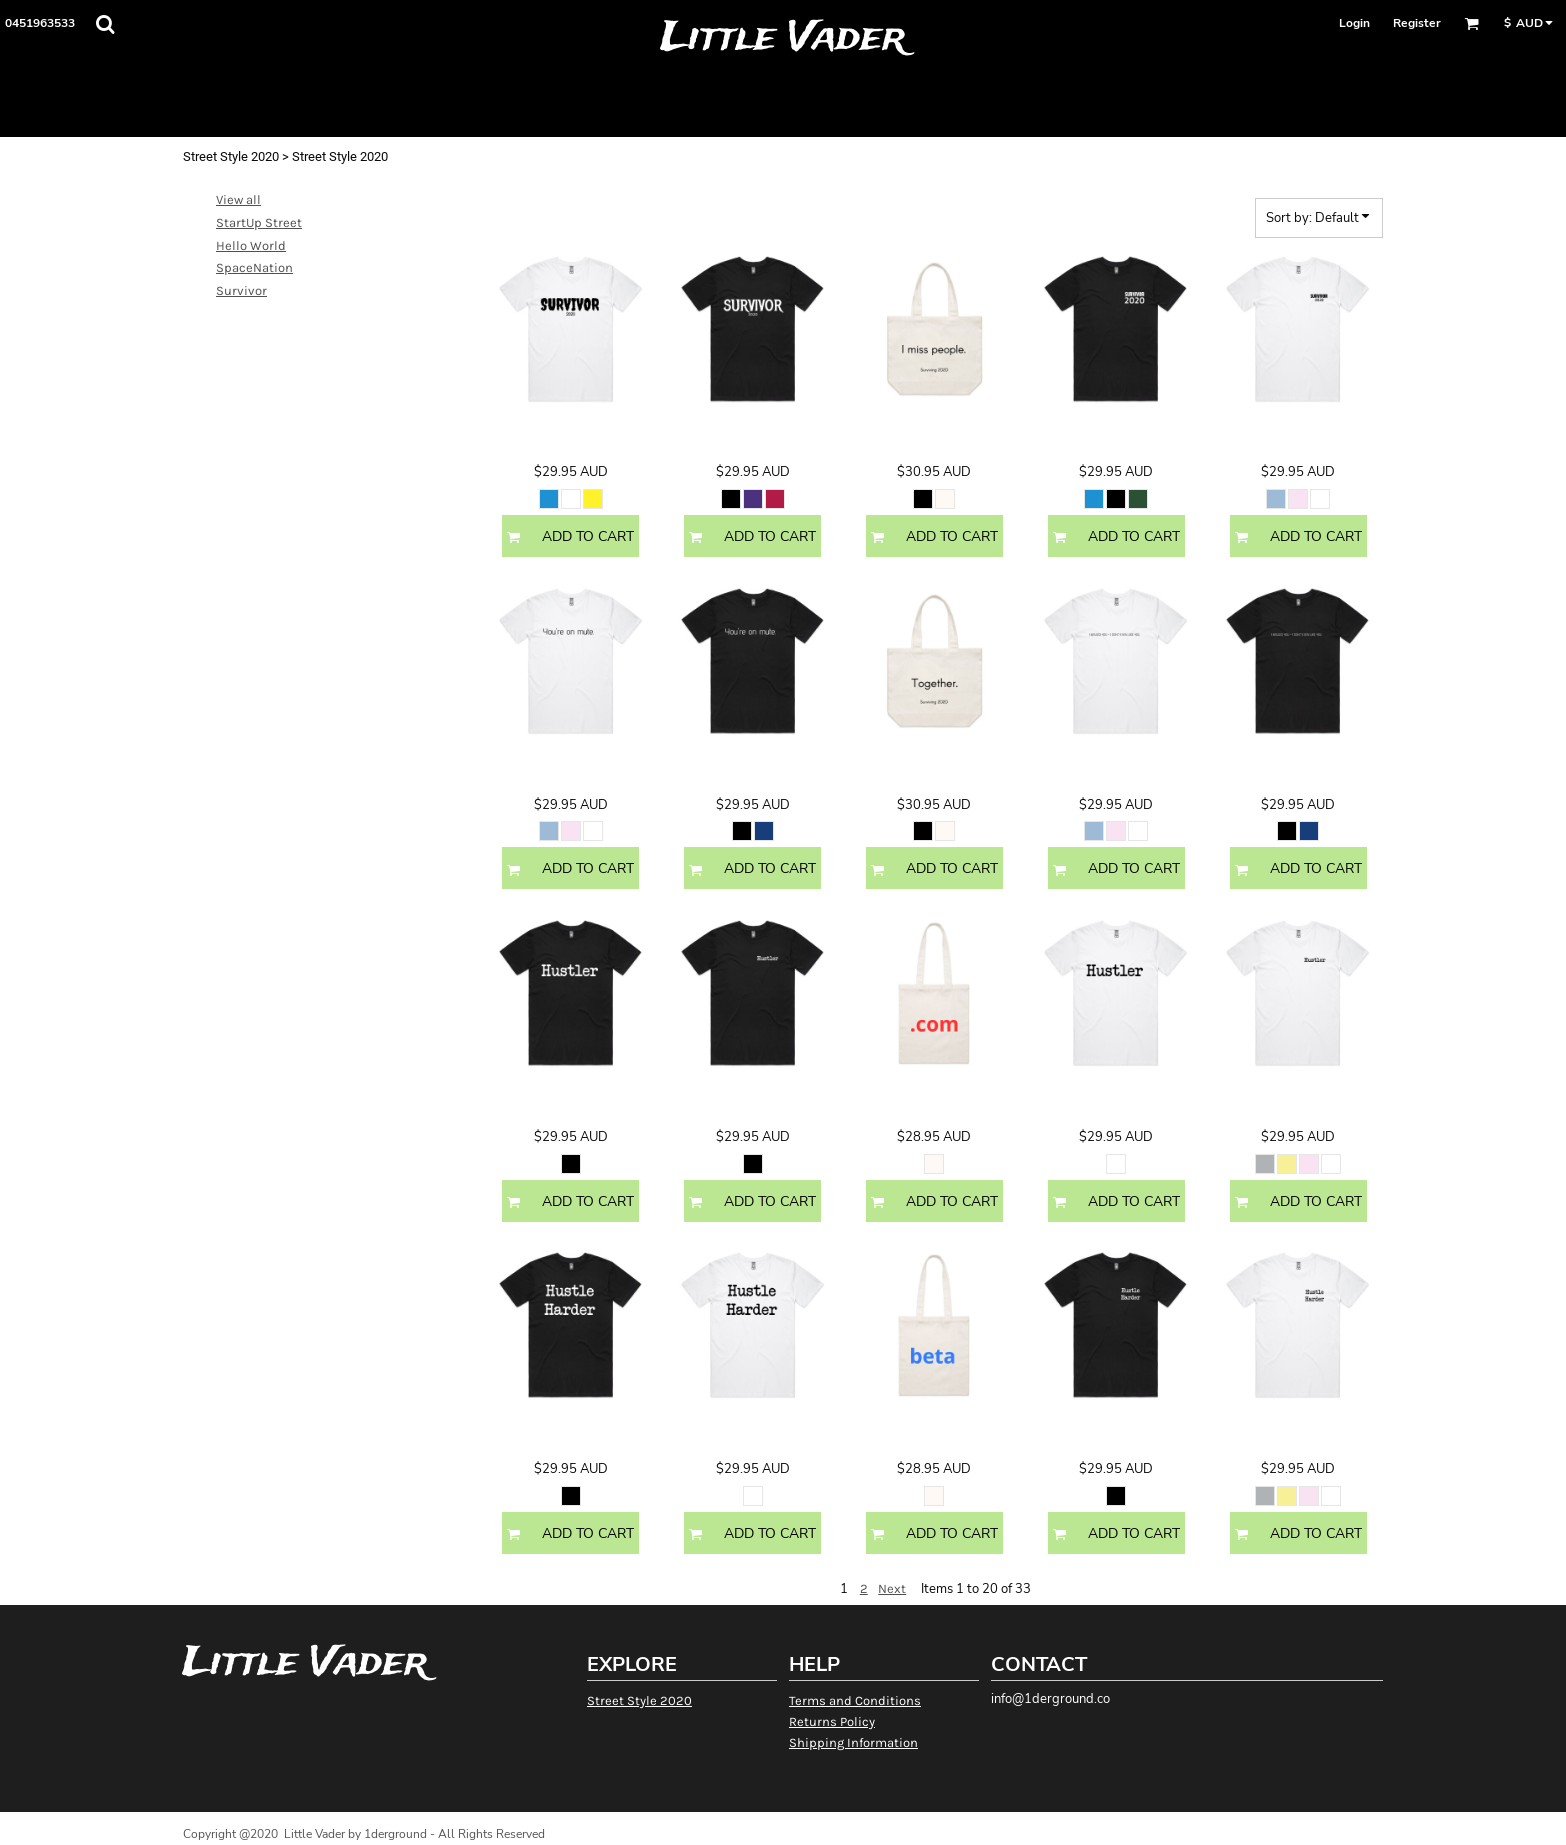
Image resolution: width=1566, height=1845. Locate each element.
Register (1417, 23)
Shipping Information (853, 1742)
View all (238, 199)
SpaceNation (254, 267)
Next (892, 1588)
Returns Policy (832, 1721)
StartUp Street (259, 222)
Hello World (251, 245)
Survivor (241, 290)
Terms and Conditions (855, 1700)
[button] (105, 24)
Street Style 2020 (231, 156)
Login (1354, 23)
